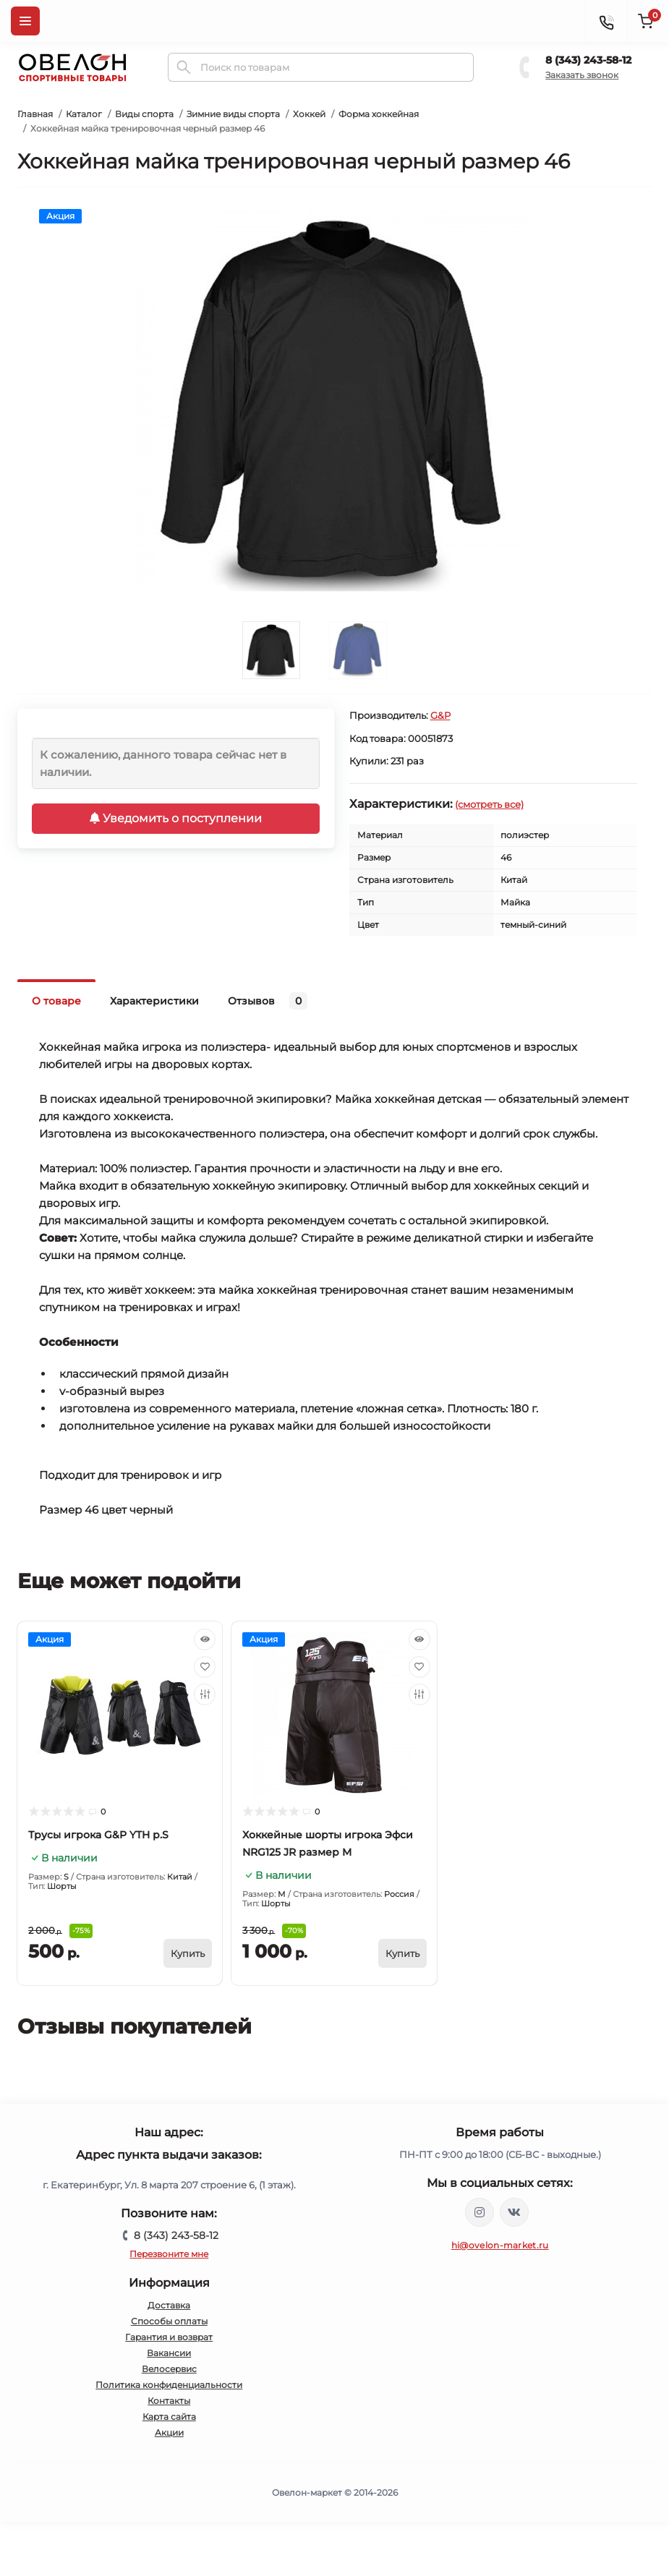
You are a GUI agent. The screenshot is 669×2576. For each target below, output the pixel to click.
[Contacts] (606, 21)
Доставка (169, 2305)
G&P (440, 715)
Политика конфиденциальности (168, 2384)
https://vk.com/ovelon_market (514, 2212)
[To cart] (187, 1953)
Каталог (84, 113)
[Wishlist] (205, 1667)
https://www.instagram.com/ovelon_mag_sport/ (479, 2212)
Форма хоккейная (378, 113)
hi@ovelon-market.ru (500, 2245)
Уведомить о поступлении (176, 818)
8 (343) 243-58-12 (588, 60)
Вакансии (169, 2352)
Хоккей (309, 113)
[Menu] (25, 21)
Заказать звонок (581, 74)
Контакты (169, 2400)
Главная (35, 113)
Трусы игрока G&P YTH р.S (98, 1834)
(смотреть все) (489, 804)
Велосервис (169, 2368)
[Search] (184, 67)
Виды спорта (144, 113)
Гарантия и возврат (169, 2337)
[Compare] (205, 1694)
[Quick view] (205, 1639)
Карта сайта (169, 2416)
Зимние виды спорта (233, 113)
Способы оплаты (169, 2321)
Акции (169, 2432)
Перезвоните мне (168, 2253)
